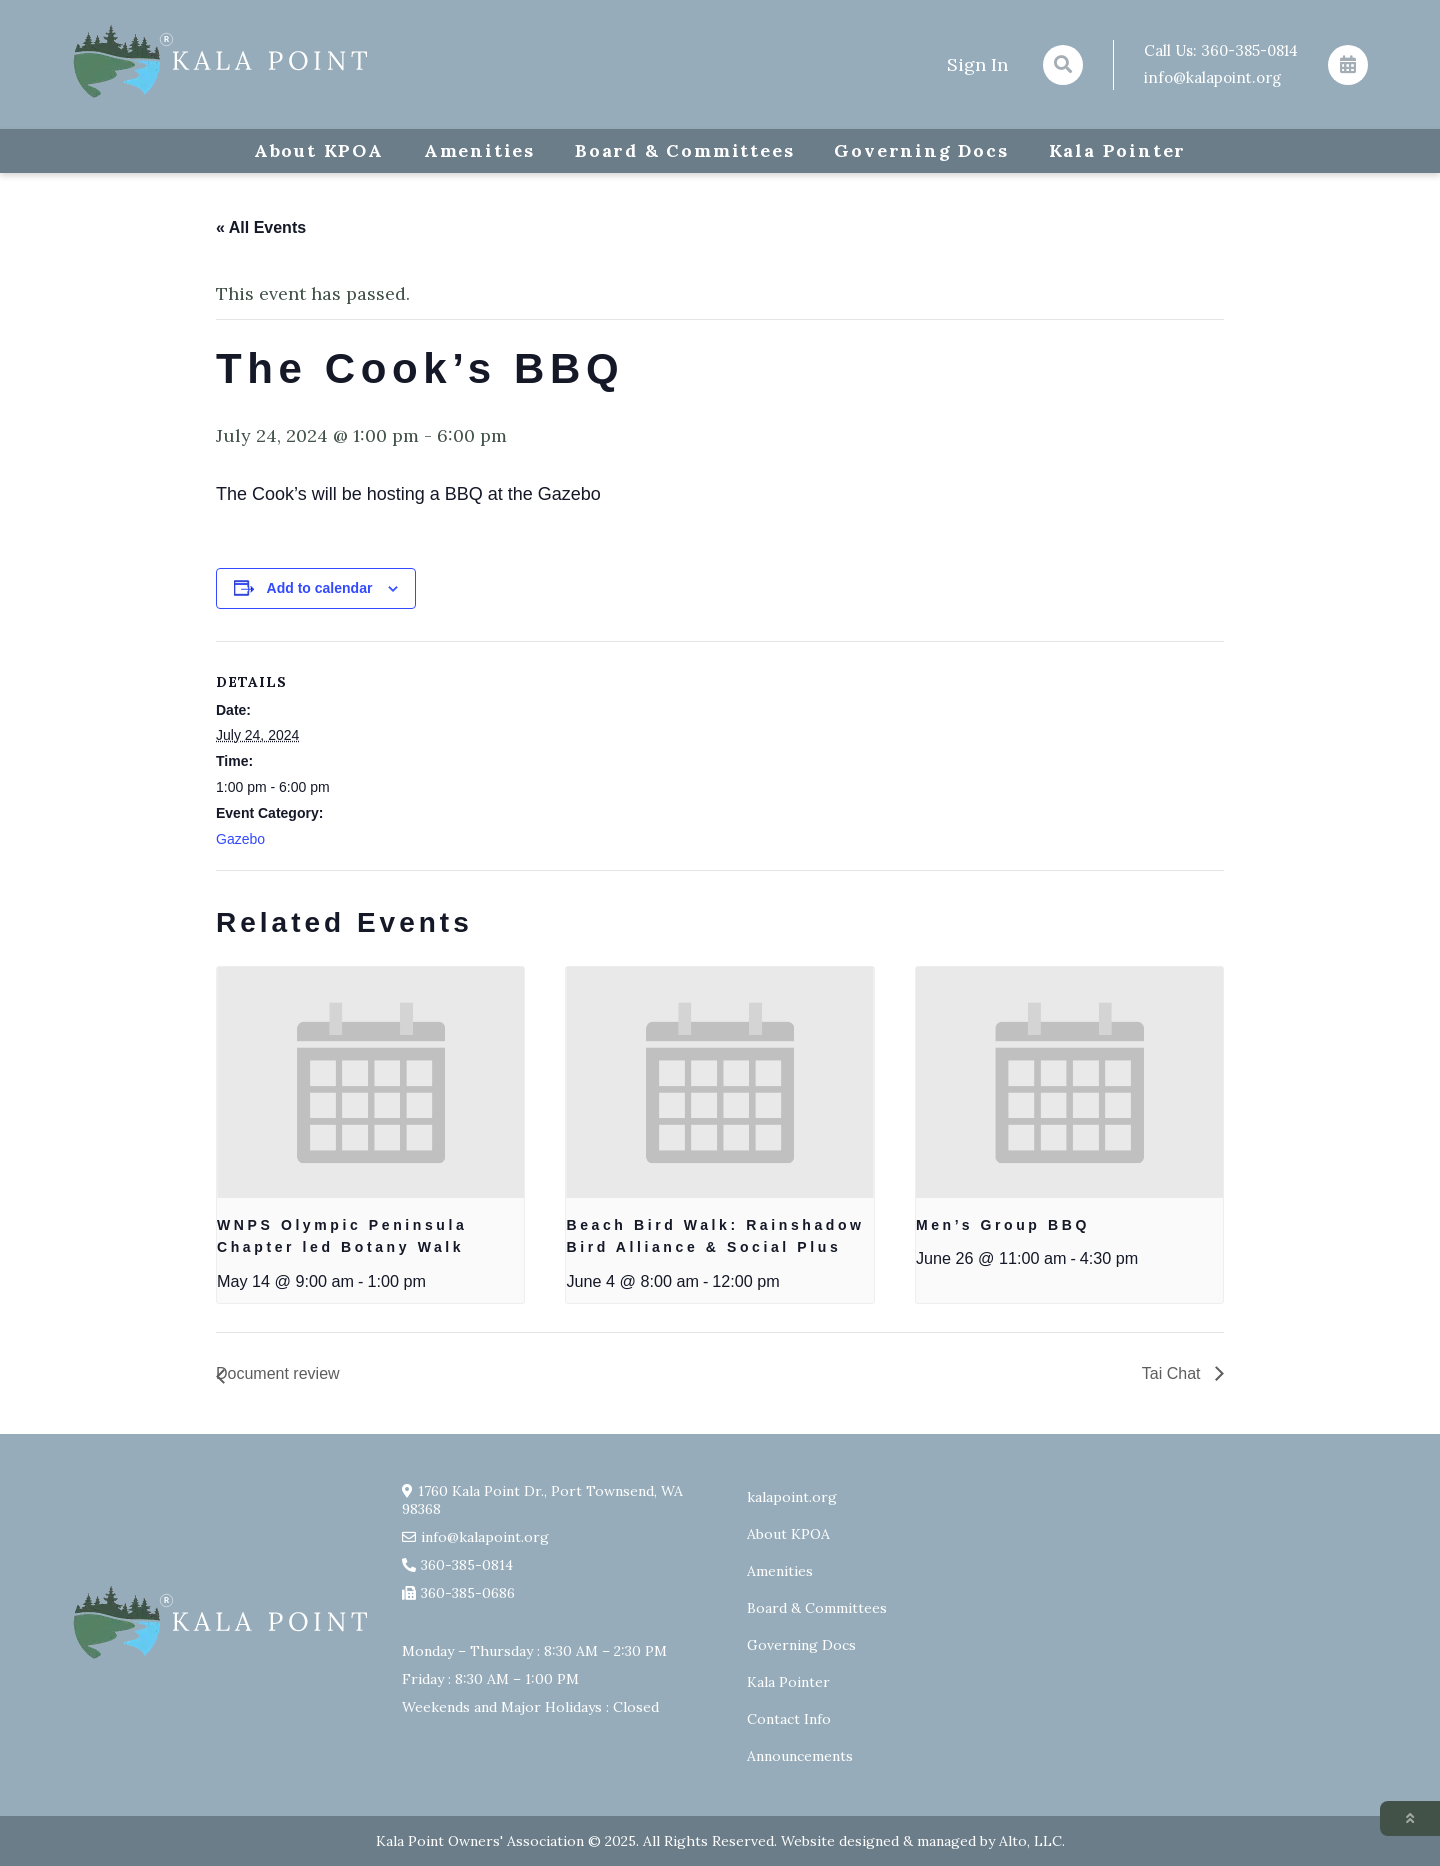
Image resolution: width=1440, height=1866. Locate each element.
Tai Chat (1173, 1373)
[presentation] (370, 1082)
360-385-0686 (468, 1593)
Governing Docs (921, 150)
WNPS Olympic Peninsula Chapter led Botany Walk (342, 1236)
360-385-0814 (1249, 50)
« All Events (261, 227)
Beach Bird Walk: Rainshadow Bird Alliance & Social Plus (715, 1236)
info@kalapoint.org (1212, 77)
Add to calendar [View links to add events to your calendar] (320, 588)
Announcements (800, 1756)
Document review (278, 1373)
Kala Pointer (1118, 150)
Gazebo (240, 839)
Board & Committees (684, 150)
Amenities (479, 150)
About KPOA (319, 150)
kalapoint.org (792, 1497)
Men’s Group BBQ (1003, 1225)
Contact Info (789, 1719)
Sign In (977, 64)
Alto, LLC (1030, 1841)
